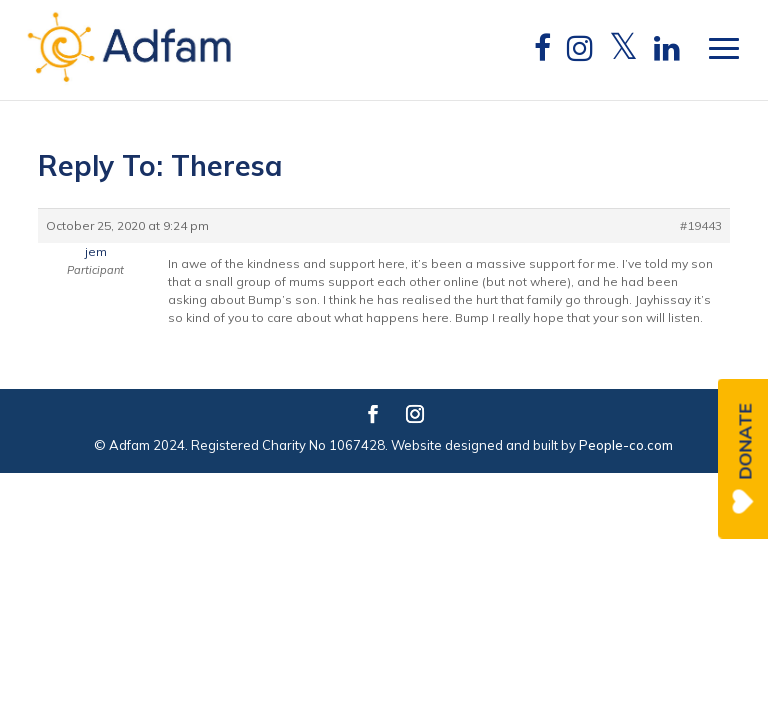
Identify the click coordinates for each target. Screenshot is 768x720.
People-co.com (626, 445)
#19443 (701, 225)
